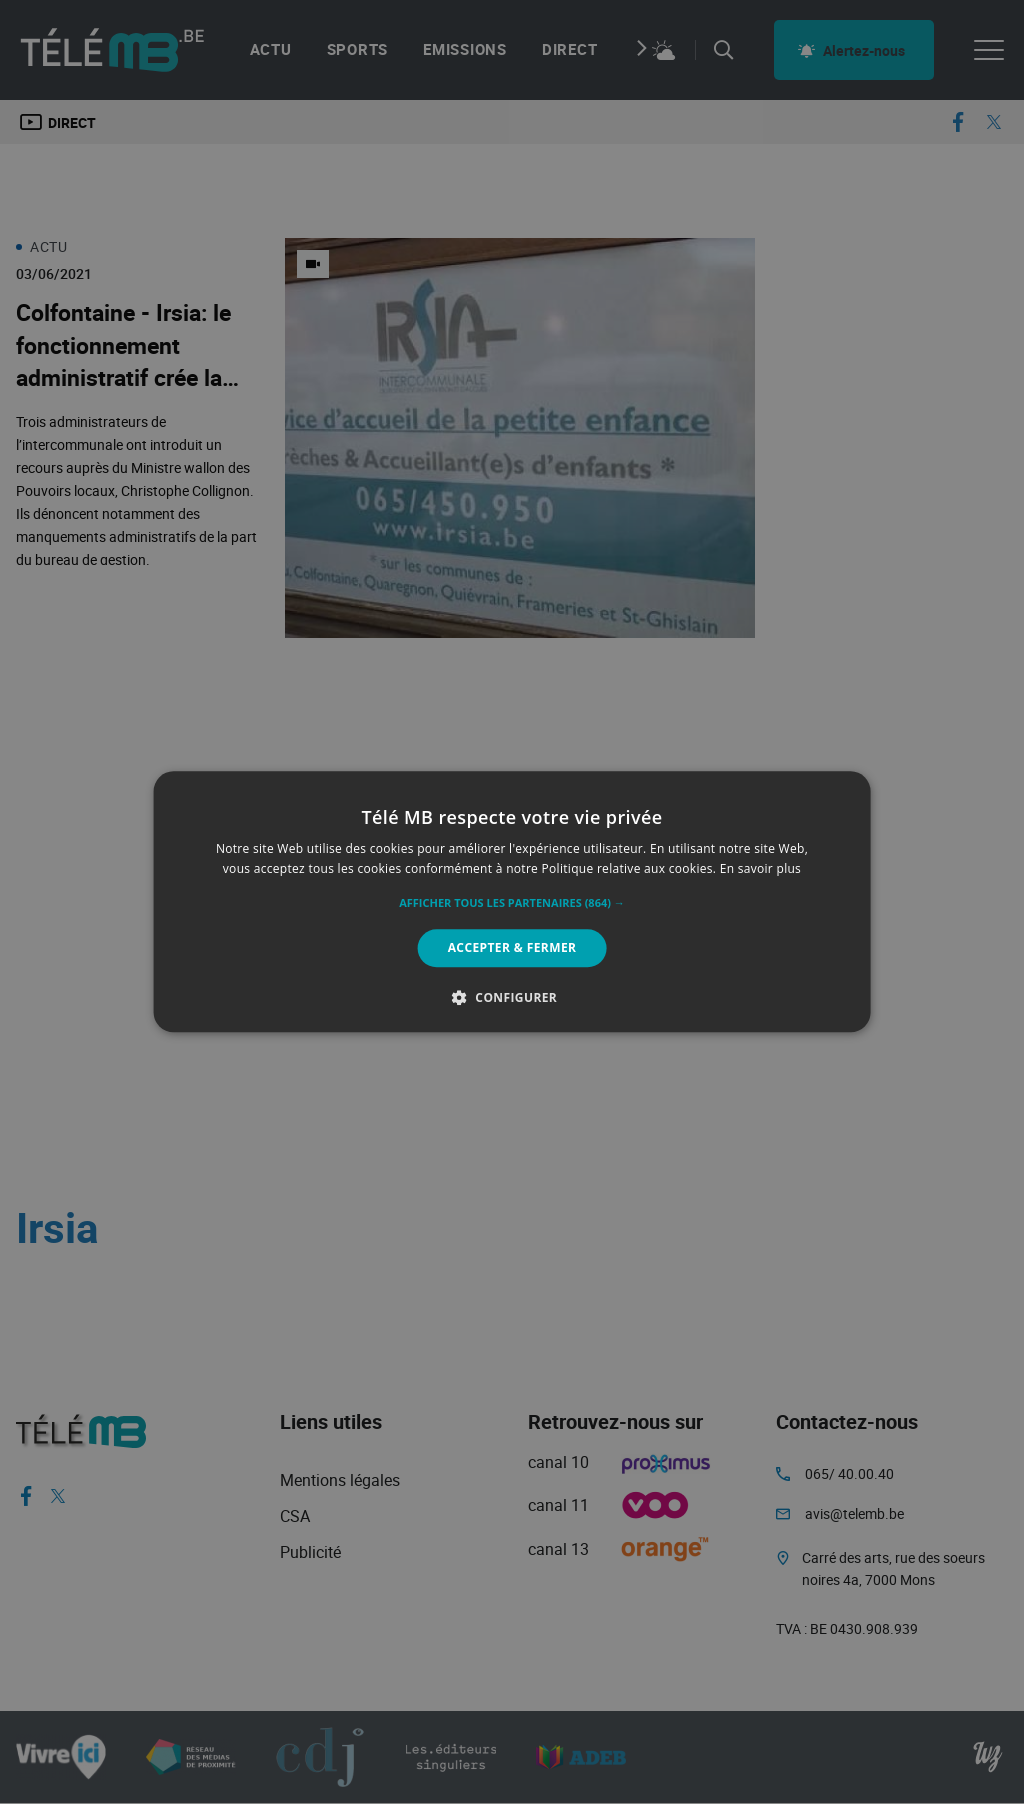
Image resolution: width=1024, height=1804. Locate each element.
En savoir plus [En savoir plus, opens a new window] (760, 869)
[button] (512, 903)
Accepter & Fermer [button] (512, 947)
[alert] (512, 902)
